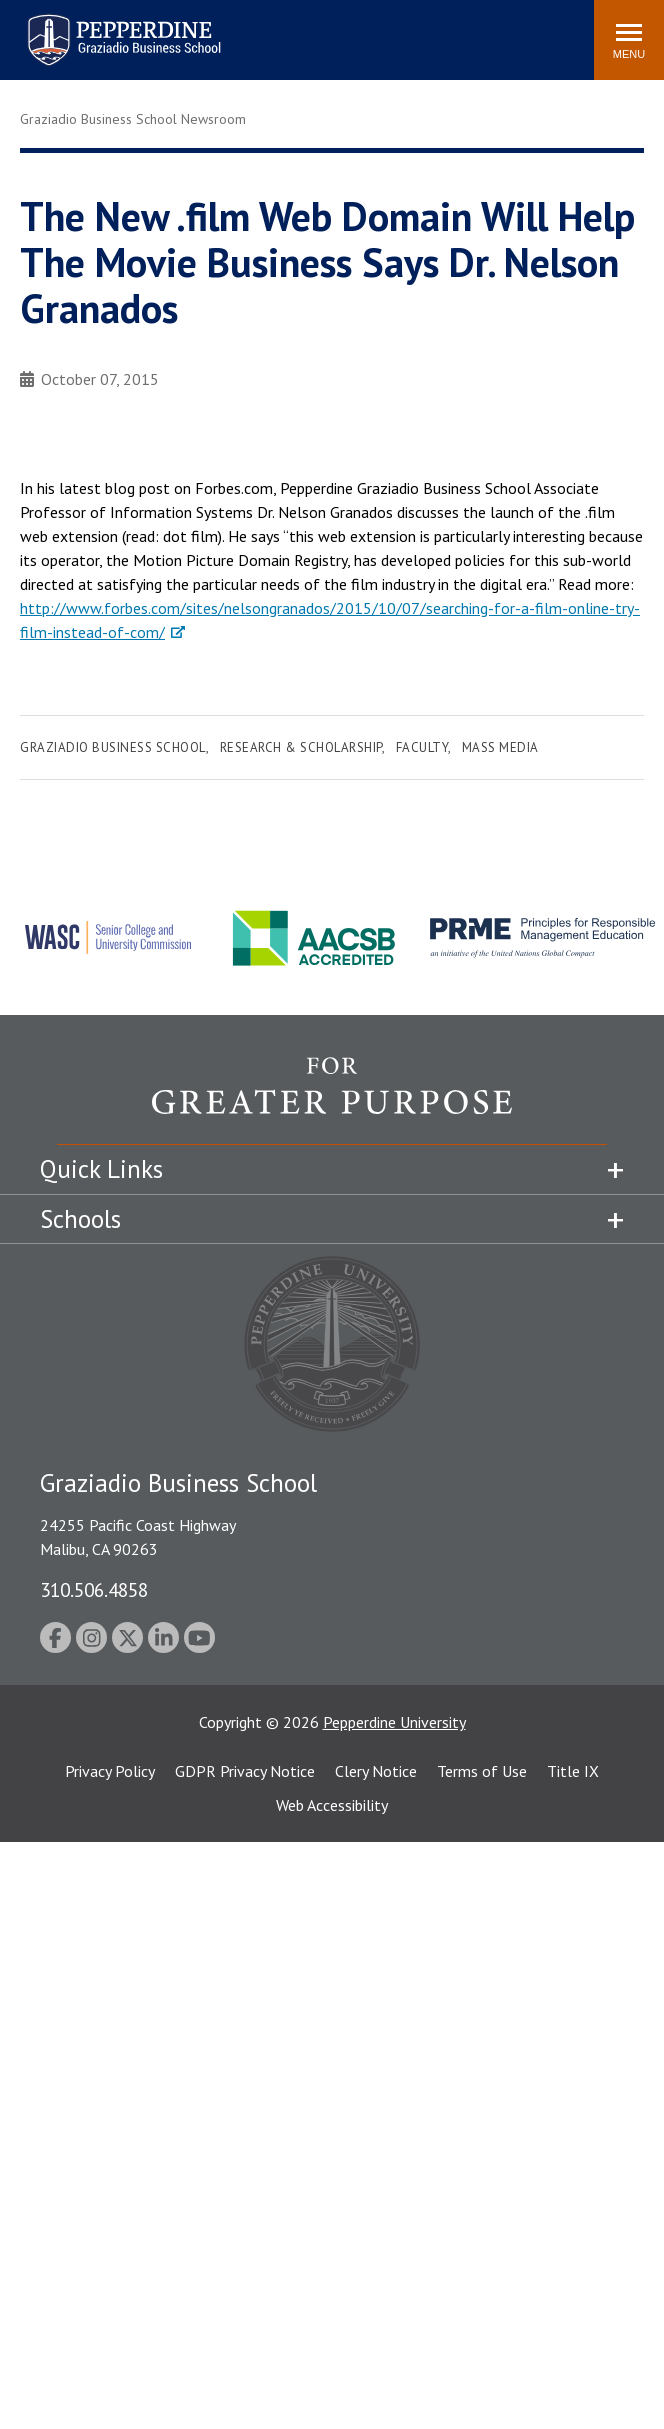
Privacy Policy (110, 1771)
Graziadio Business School (113, 747)
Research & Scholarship (301, 747)
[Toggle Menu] (629, 40)
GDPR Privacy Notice (245, 1771)
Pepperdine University (394, 1722)
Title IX (573, 1771)
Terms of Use (482, 1771)
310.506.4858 (94, 1589)
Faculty (422, 747)
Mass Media (500, 747)
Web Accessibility (332, 1805)
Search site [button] (307, 30)
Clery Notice (376, 1771)
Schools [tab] (80, 1219)
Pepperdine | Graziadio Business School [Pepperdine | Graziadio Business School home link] (98, 27)
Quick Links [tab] (101, 1169)
